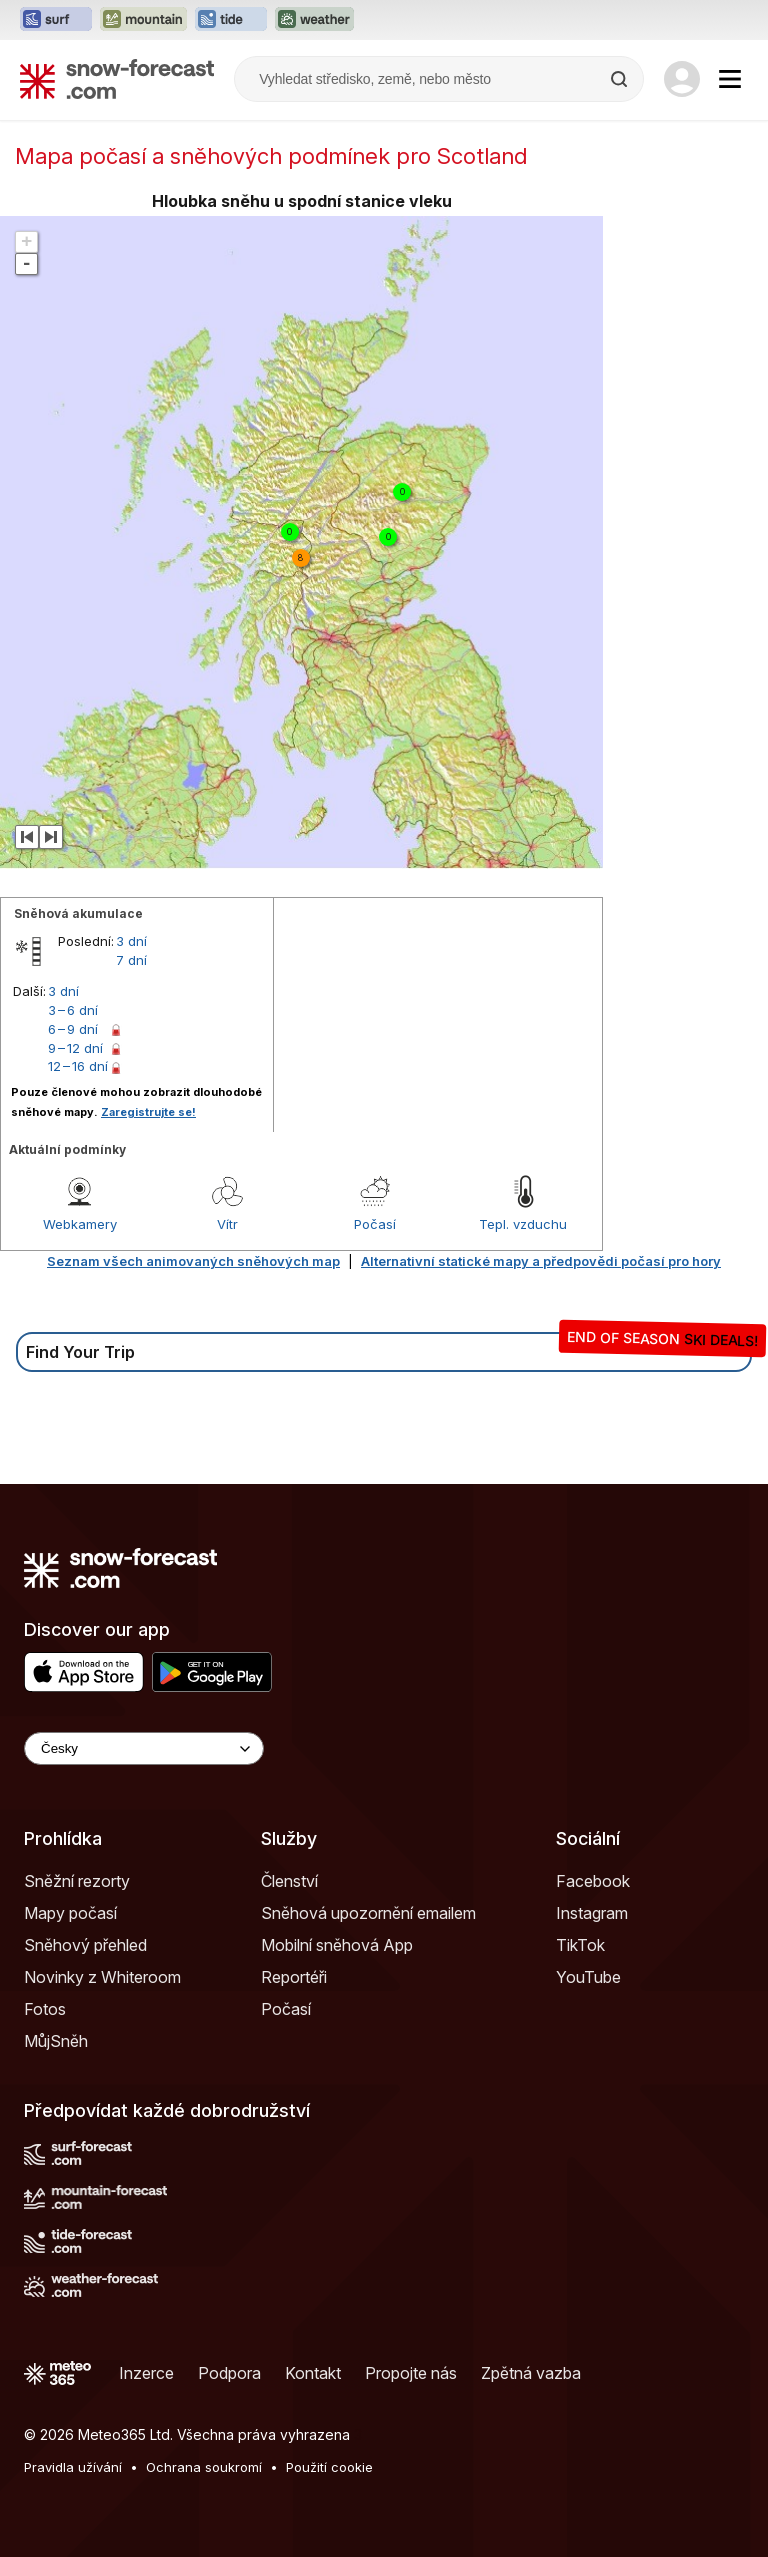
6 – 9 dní (73, 1029)
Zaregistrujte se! (148, 1112)
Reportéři (294, 1977)
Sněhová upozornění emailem (368, 1913)
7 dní (131, 960)
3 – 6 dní (73, 1010)
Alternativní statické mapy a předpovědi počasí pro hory (541, 1261)
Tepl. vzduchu (523, 1224)
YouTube (588, 1977)
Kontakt (313, 2373)
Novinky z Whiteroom (102, 1977)
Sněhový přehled (85, 1945)
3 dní (131, 941)
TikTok (580, 1945)
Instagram (592, 1913)
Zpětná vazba (531, 2373)
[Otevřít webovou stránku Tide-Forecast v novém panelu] (231, 20)
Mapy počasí (70, 1913)
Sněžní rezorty (77, 1881)
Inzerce (146, 2373)
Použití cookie (329, 2467)
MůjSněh (56, 2041)
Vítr (227, 1224)
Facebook (593, 1881)
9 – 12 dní (75, 1048)
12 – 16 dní (78, 1066)
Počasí (375, 1224)
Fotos (45, 2009)
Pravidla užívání (73, 2467)
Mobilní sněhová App (337, 1945)
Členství (289, 1881)
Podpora (229, 2373)
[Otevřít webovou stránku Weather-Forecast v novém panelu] (314, 20)
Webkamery (80, 1224)
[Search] (621, 79)
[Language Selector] (144, 1748)
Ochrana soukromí (204, 2467)
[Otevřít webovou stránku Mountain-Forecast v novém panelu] (143, 20)
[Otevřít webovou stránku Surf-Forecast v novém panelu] (56, 20)
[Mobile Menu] (730, 79)
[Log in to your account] (682, 79)
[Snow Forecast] (117, 79)
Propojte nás (411, 2373)
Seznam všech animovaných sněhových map (193, 1261)
